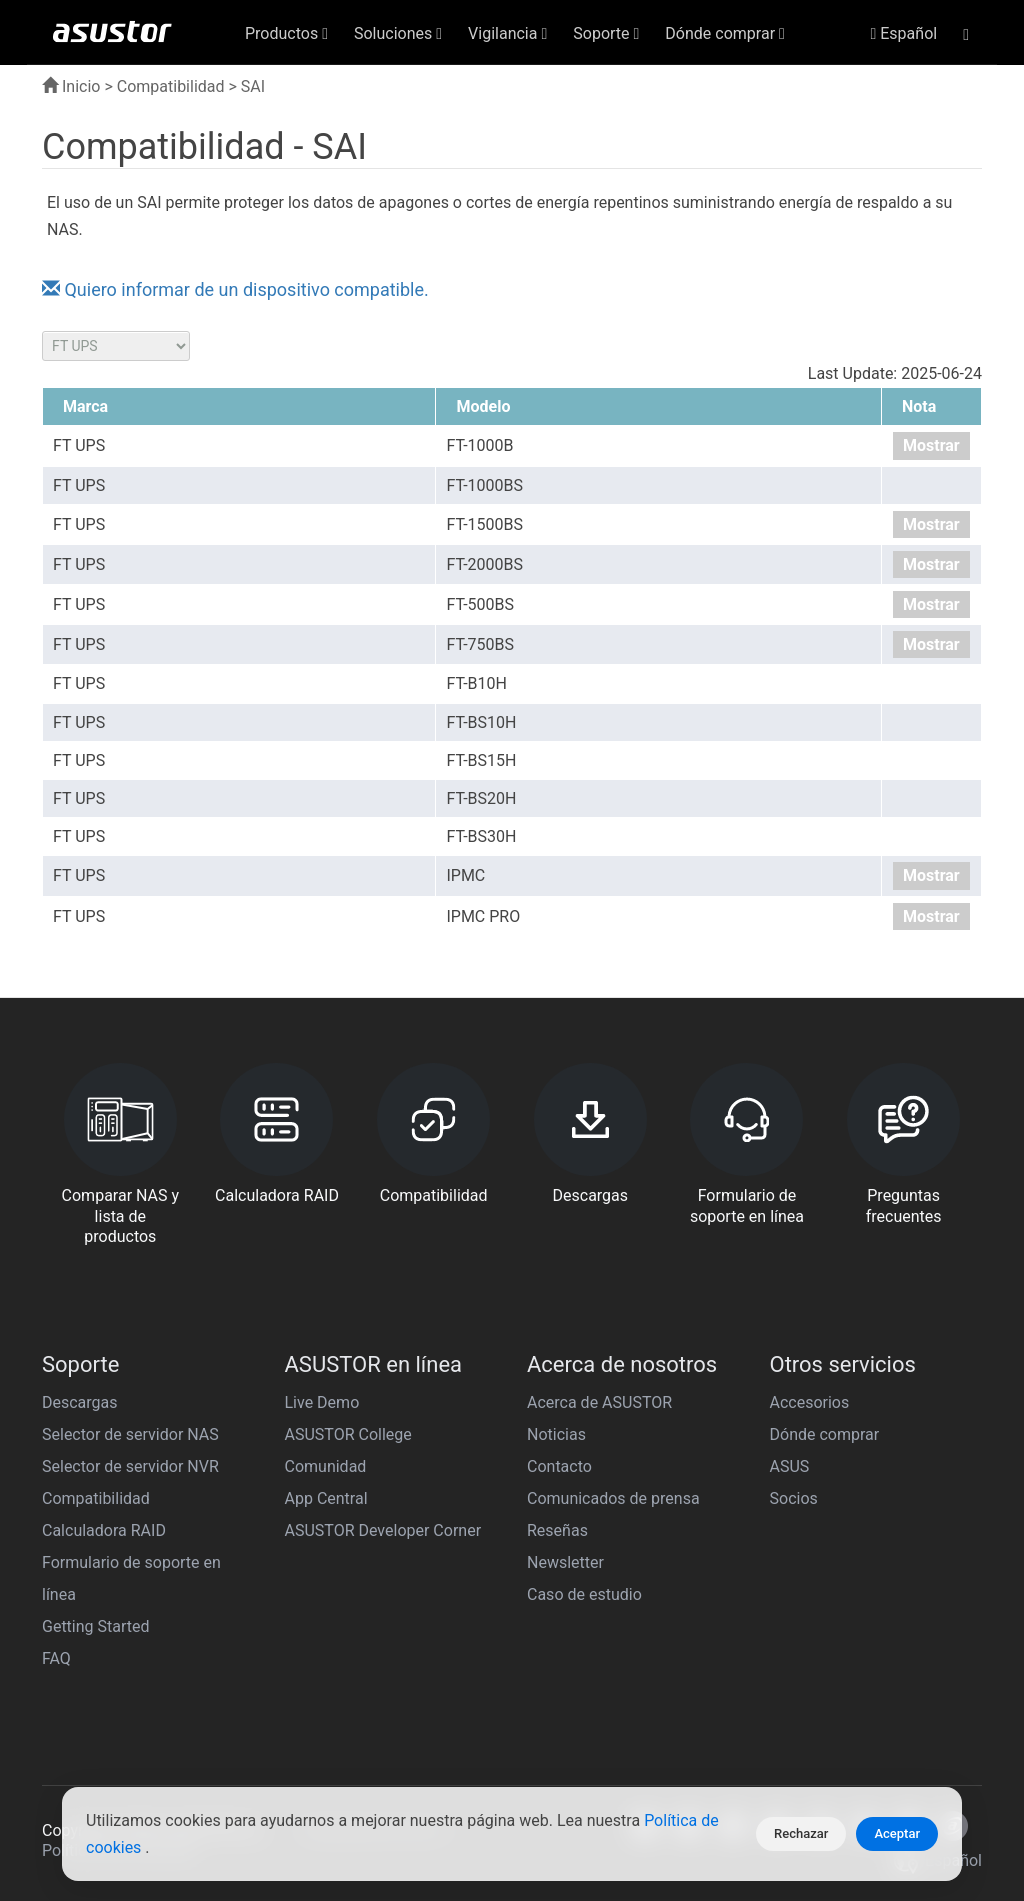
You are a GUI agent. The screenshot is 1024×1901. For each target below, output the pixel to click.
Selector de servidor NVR (130, 1466)
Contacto (559, 1466)
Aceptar (897, 1833)
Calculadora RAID (104, 1530)
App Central (326, 1498)
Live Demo (322, 1402)
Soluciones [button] (398, 33)
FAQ (56, 1658)
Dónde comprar (825, 1434)
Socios (794, 1498)
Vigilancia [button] (507, 33)
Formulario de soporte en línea (131, 1578)
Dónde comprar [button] (725, 33)
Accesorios (810, 1402)
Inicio (71, 86)
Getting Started (96, 1626)
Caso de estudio (584, 1594)
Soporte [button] (606, 33)
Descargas (80, 1402)
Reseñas (557, 1530)
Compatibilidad (171, 86)
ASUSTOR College (348, 1434)
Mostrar (931, 445)
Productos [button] (286, 33)
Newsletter (565, 1562)
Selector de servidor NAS (130, 1434)
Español (903, 33)
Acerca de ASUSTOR (599, 1402)
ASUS (790, 1466)
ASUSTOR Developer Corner (383, 1530)
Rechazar (801, 1833)
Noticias (556, 1434)
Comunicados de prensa (613, 1498)
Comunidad (326, 1466)
